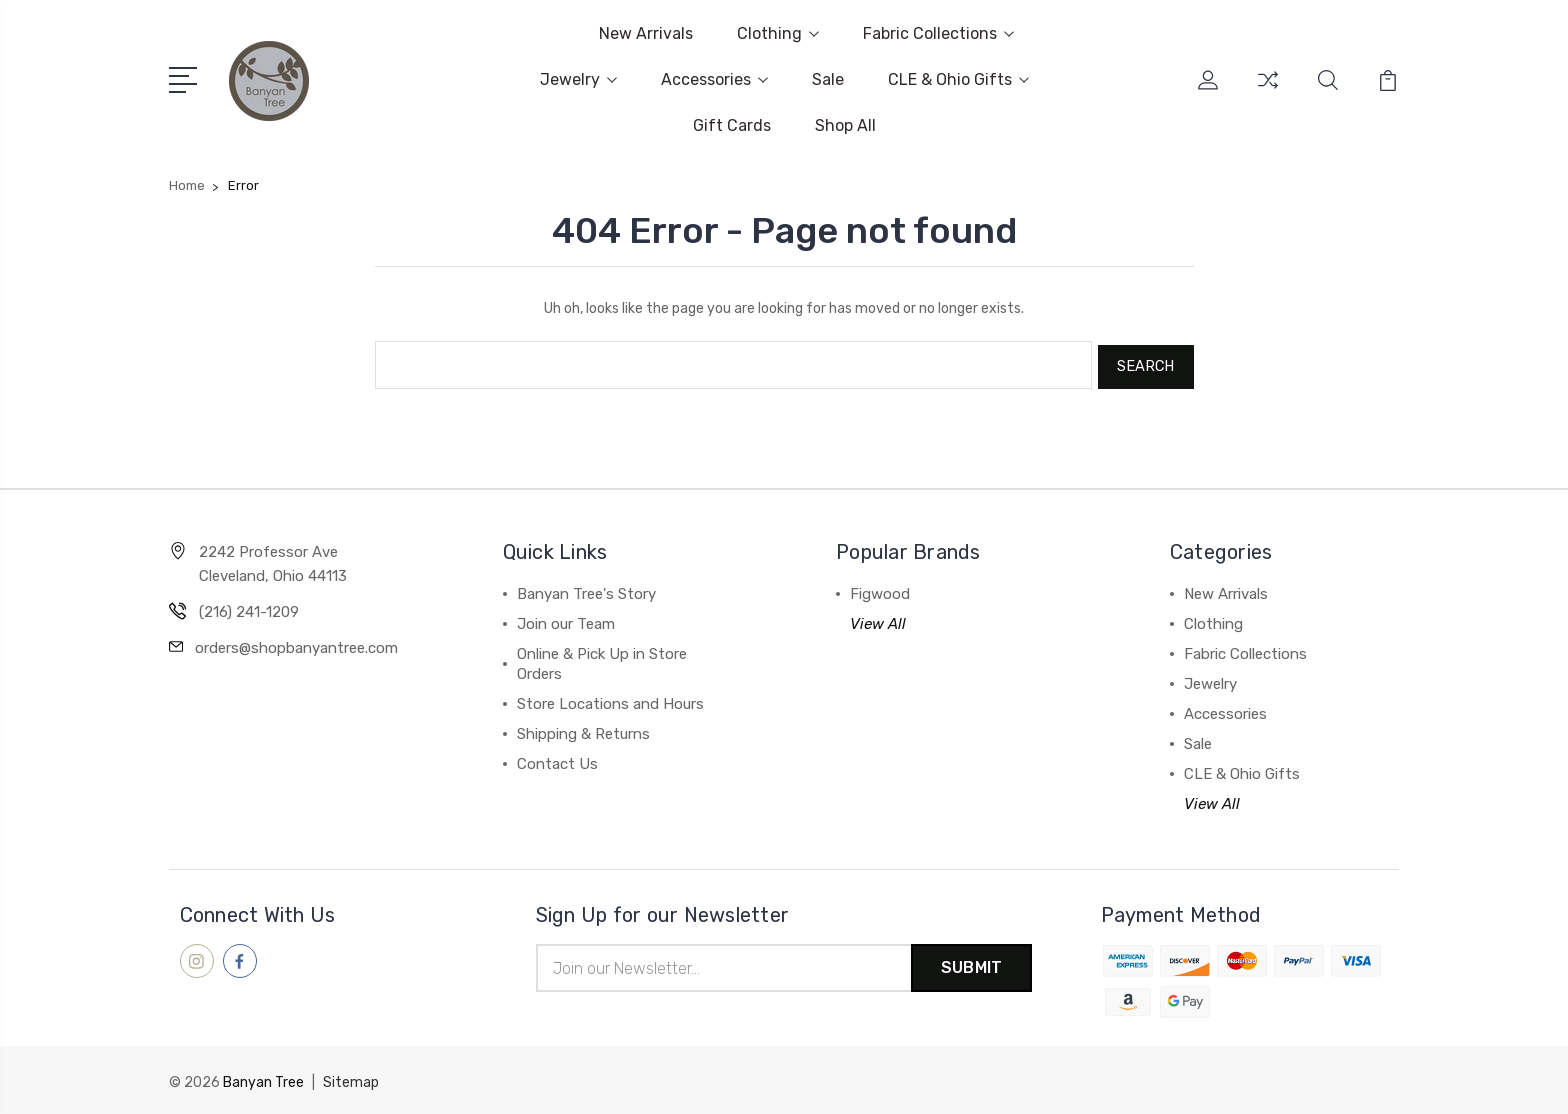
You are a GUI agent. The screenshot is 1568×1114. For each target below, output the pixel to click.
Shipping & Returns (583, 730)
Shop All (845, 125)
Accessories (714, 79)
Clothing (778, 33)
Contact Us (557, 760)
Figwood (880, 590)
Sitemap (351, 1079)
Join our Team (566, 620)
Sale (828, 79)
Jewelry (578, 79)
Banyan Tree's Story (586, 590)
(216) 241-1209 (249, 608)
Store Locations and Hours (610, 700)
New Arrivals (646, 33)
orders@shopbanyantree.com (296, 644)
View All (878, 620)
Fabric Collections (938, 33)
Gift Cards (732, 125)
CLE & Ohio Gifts (958, 79)
